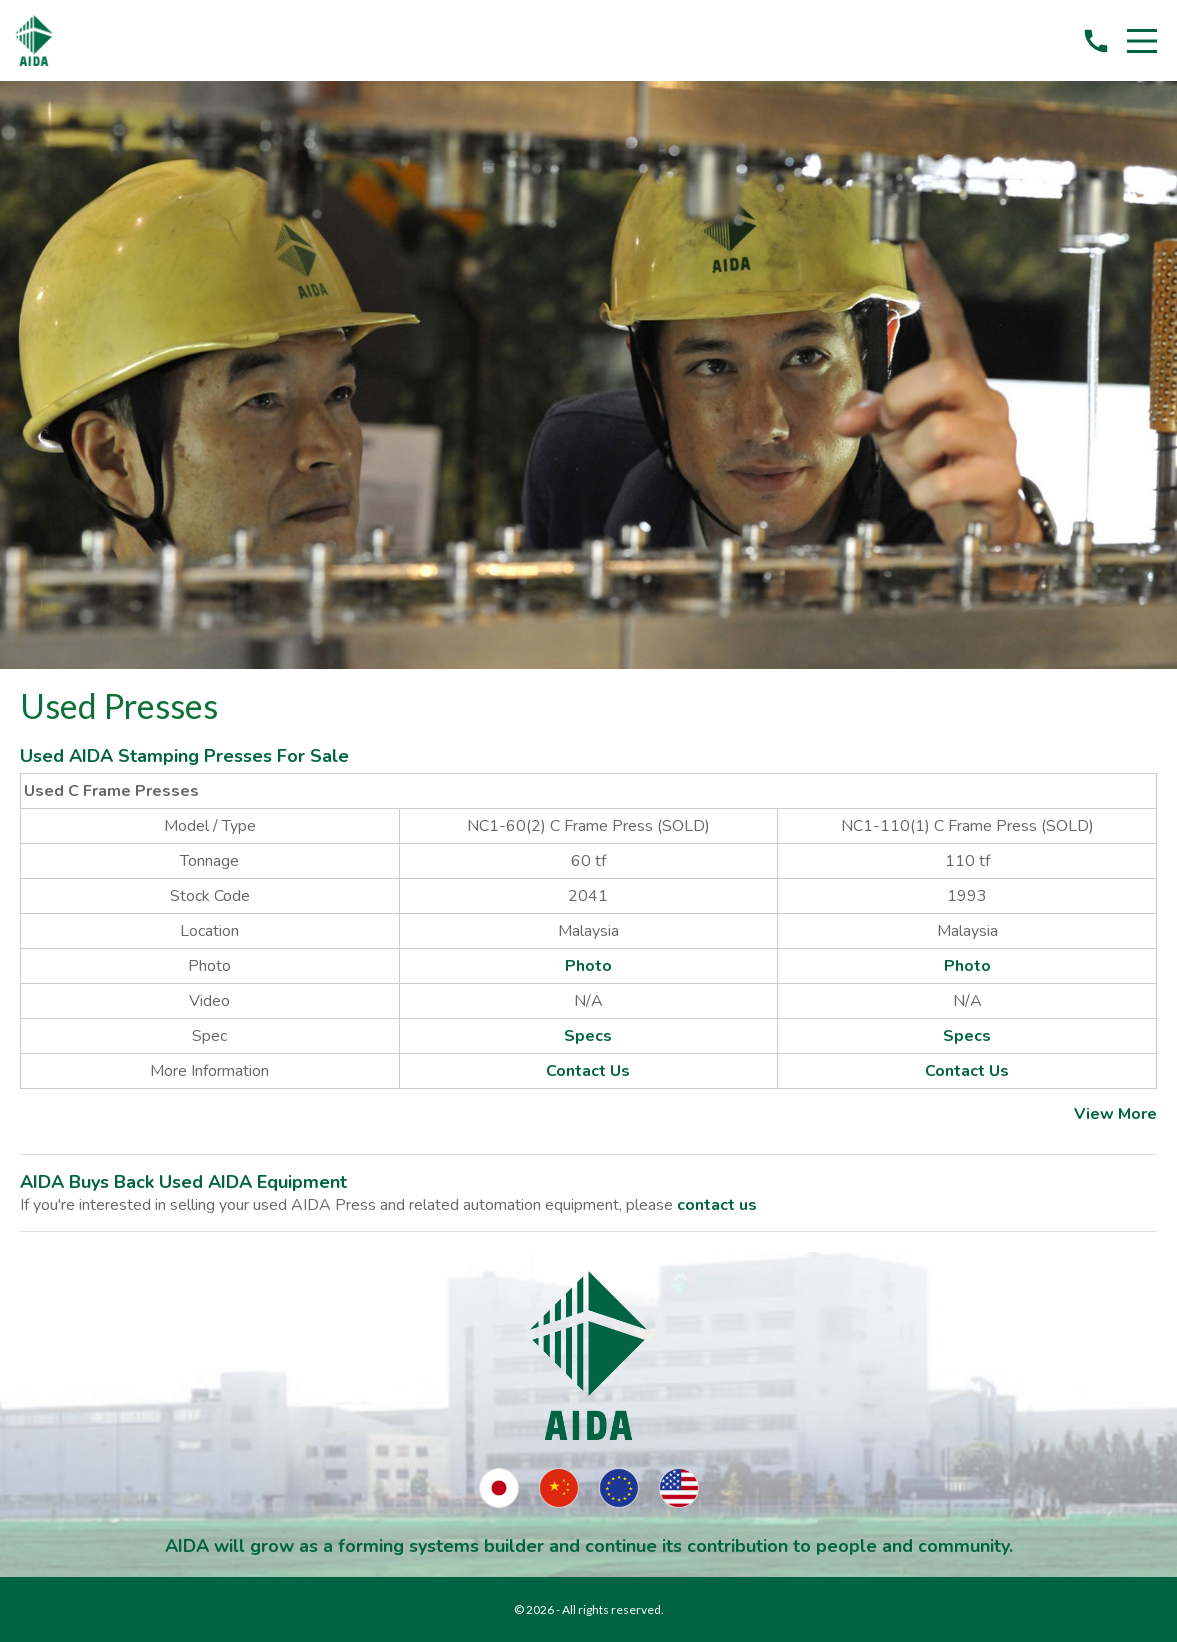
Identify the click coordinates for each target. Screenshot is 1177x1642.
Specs (588, 1036)
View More (1115, 1114)
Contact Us (588, 1071)
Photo (588, 966)
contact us (717, 1205)
